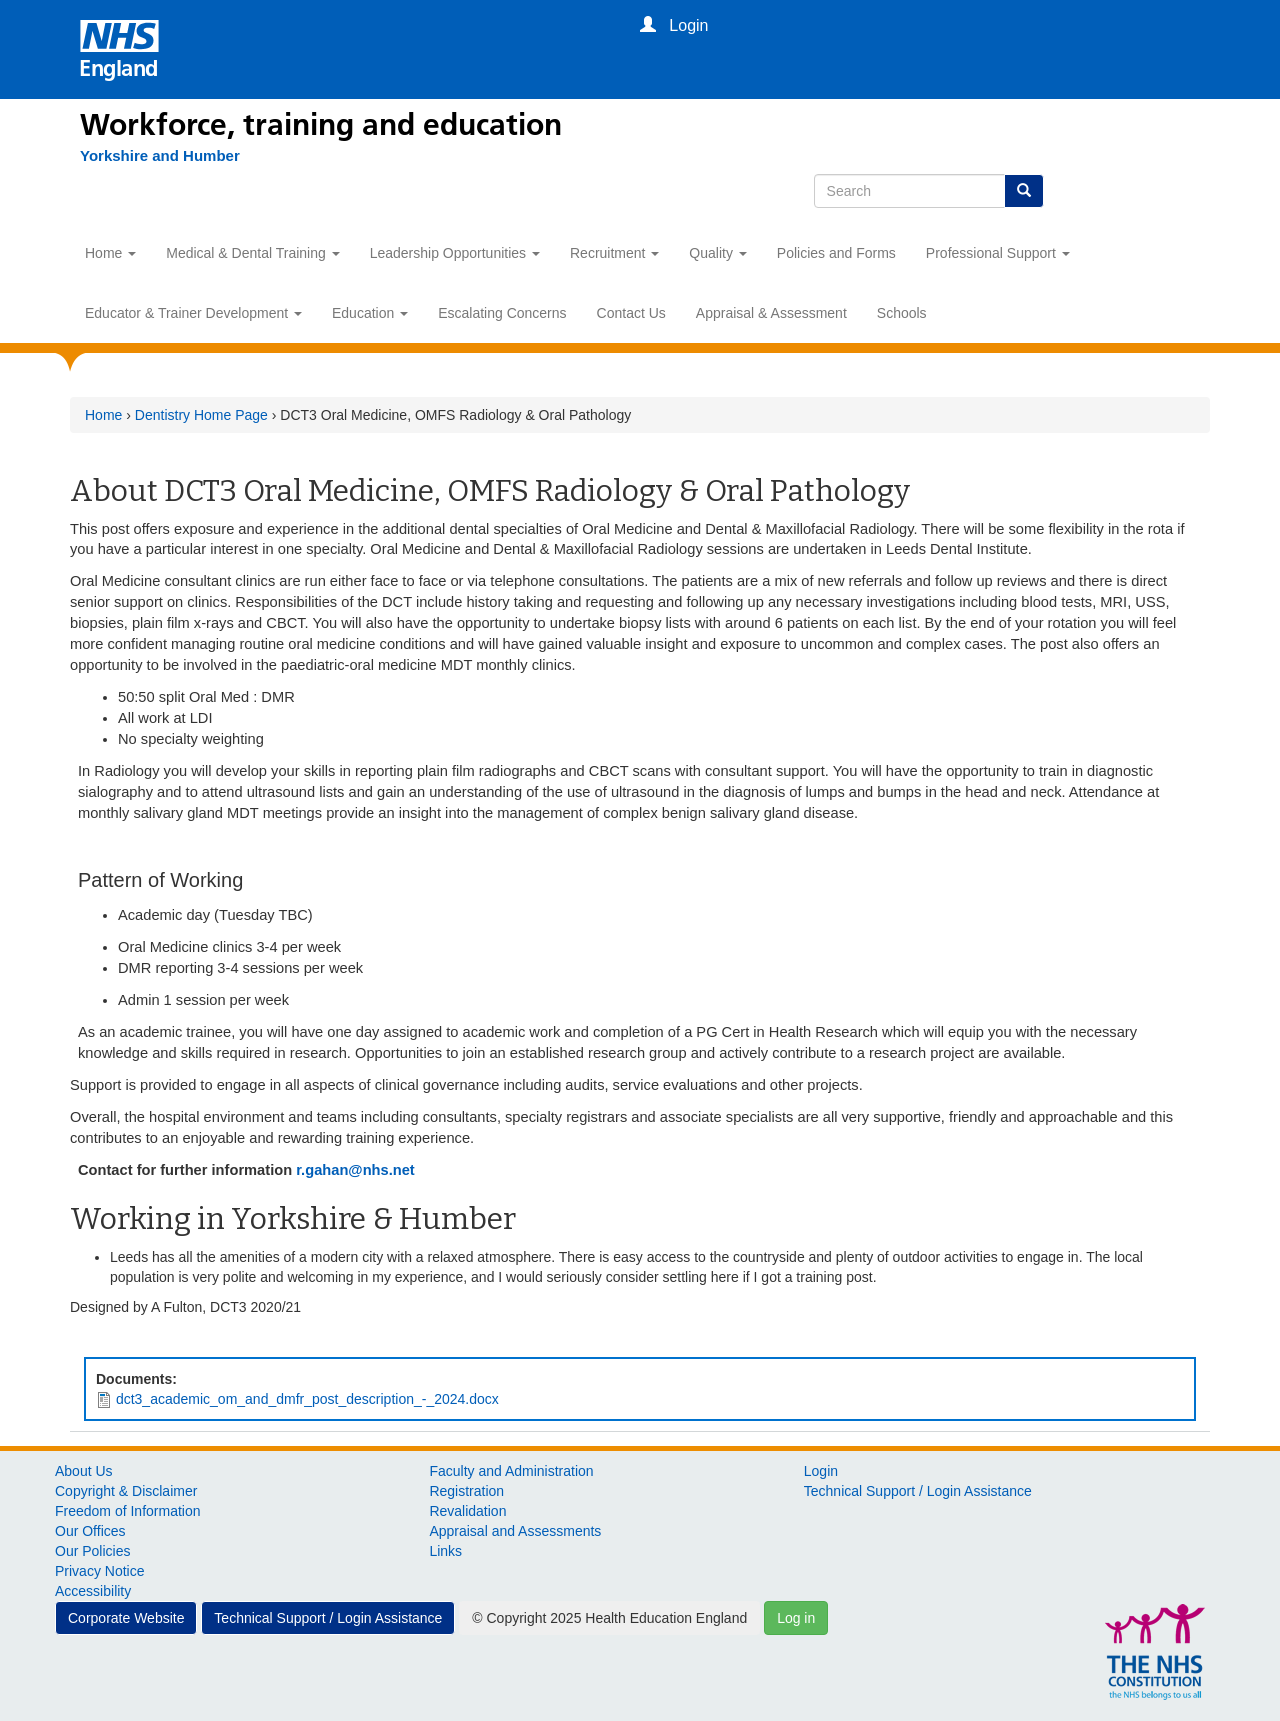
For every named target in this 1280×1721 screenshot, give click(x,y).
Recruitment (614, 253)
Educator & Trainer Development (193, 313)
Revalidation (467, 1511)
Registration (466, 1491)
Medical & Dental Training (252, 253)
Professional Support (998, 253)
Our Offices (90, 1531)
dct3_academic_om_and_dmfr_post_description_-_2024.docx (307, 1399)
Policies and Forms (836, 253)
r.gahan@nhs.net (355, 1170)
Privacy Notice (99, 1571)
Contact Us (631, 313)
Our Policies (92, 1551)
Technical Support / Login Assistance (918, 1491)
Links (445, 1551)
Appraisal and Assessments (515, 1531)
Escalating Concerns (502, 313)
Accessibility (93, 1591)
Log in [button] (796, 1618)
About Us (84, 1471)
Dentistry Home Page (201, 415)
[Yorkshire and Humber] (160, 156)
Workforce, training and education (321, 125)
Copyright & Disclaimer (126, 1491)
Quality (717, 253)
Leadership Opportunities (455, 253)
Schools (902, 313)
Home (110, 253)
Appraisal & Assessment (771, 313)
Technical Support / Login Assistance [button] (328, 1618)
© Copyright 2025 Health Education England (609, 1618)
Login (821, 1471)
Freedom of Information (128, 1511)
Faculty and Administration (511, 1471)
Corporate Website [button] (126, 1618)
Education (370, 313)
